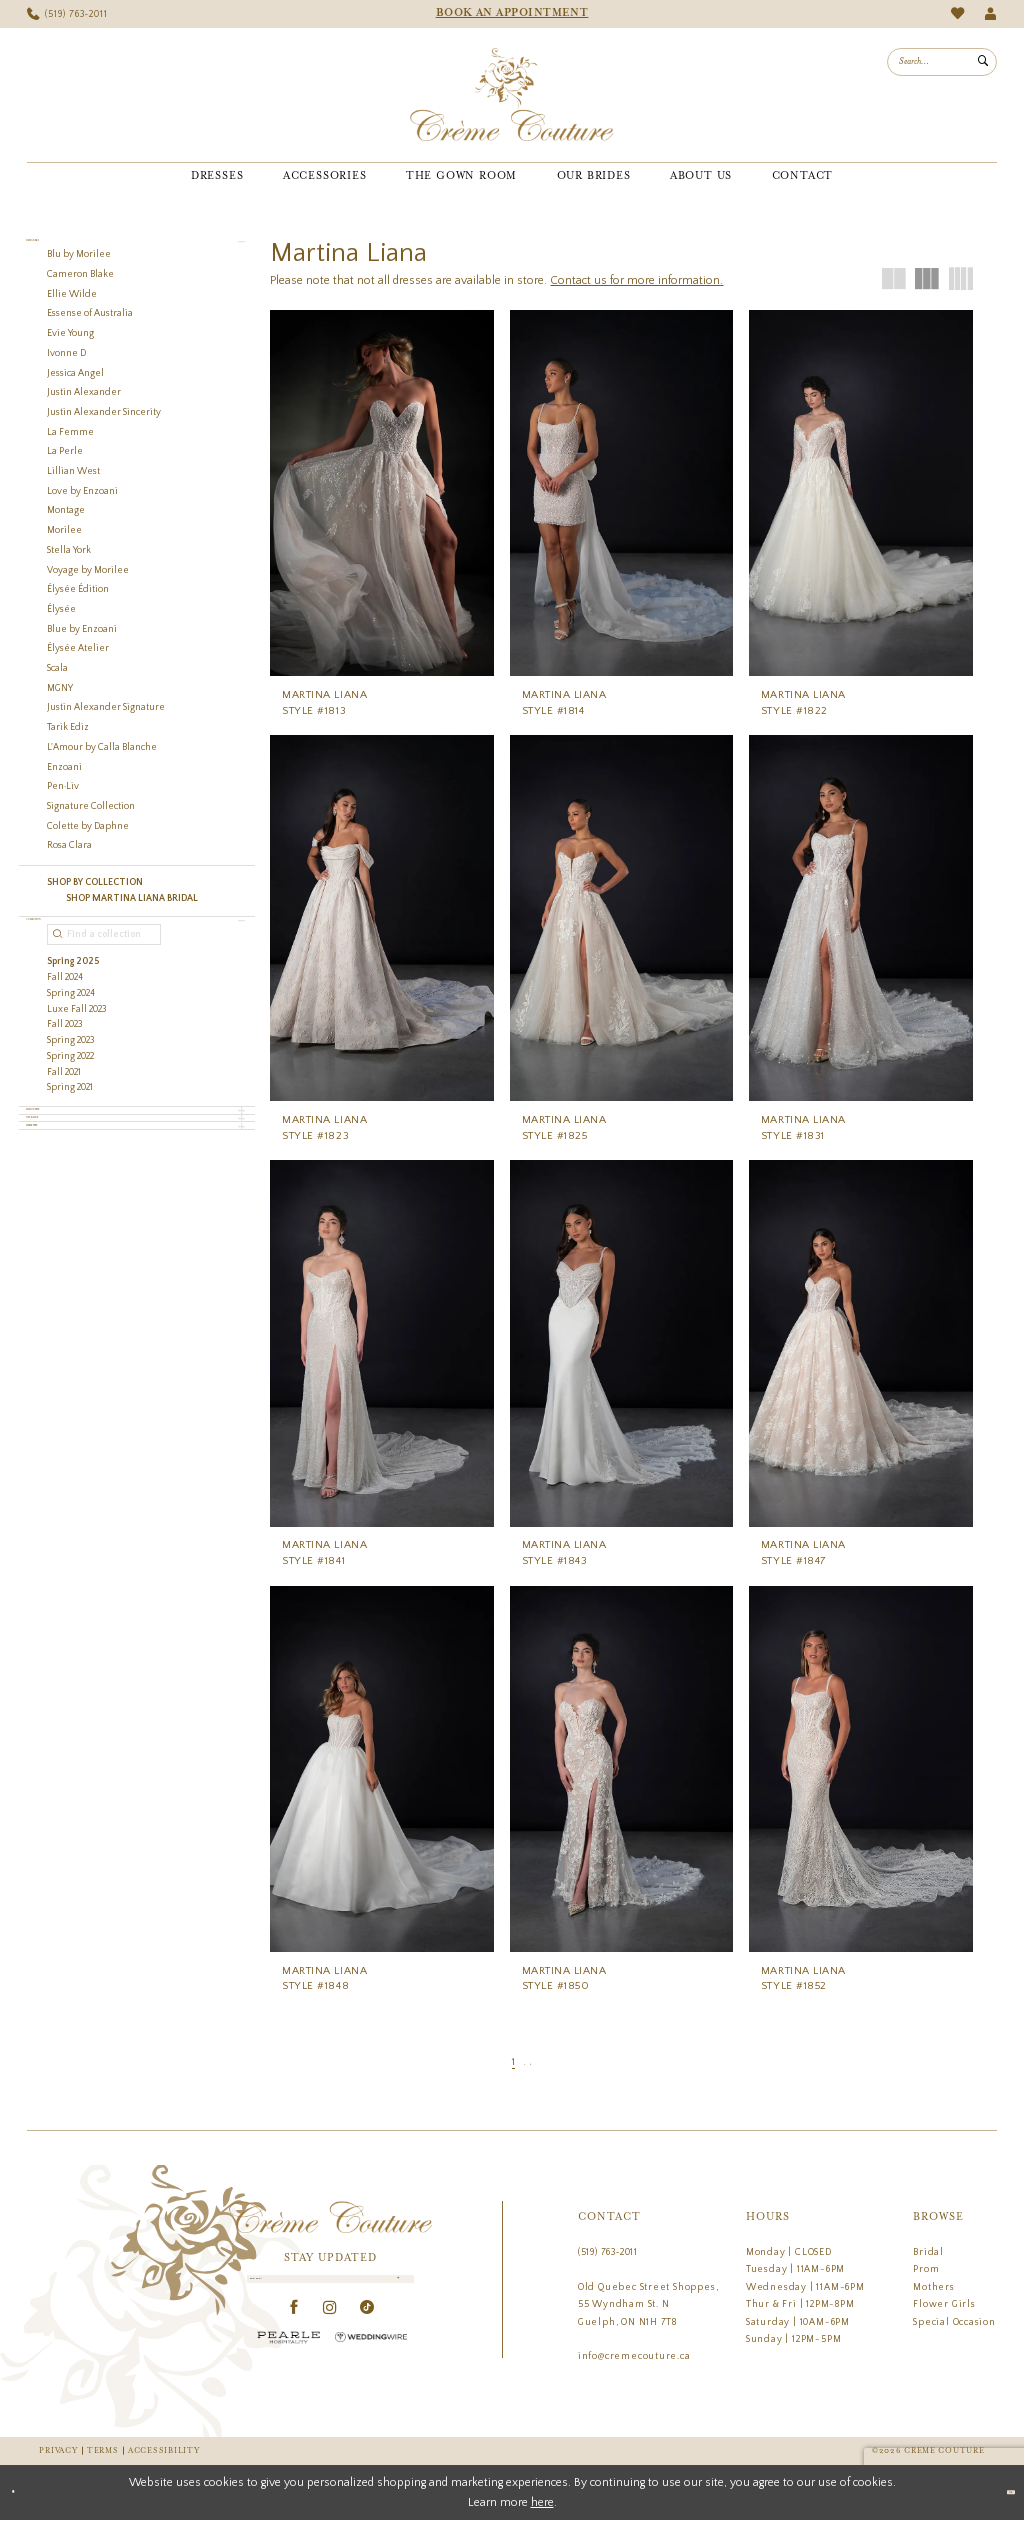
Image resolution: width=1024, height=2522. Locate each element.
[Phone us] (67, 14)
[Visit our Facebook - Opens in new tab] (294, 2329)
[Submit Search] (983, 62)
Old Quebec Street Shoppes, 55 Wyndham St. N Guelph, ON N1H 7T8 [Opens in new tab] (648, 2304)
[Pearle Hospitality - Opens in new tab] (289, 2358)
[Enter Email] (331, 2290)
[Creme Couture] (511, 95)
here (542, 2503)
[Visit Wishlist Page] (957, 13)
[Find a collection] (104, 978)
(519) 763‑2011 (608, 2252)
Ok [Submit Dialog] (998, 2494)
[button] (990, 14)
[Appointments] (512, 14)
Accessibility (163, 2451)
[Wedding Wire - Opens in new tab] (371, 2358)
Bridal (928, 2252)
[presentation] (382, 493)
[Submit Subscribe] (393, 2290)
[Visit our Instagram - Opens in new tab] (330, 2329)
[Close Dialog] (23, 2494)
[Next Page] (543, 2062)
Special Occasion (954, 2322)
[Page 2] (525, 2062)
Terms (103, 2451)
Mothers (934, 2287)
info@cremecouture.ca (634, 2356)
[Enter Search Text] (942, 62)
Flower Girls (944, 2304)
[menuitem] (67, 14)
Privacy (58, 2451)
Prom (926, 2269)
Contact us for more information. (636, 280)
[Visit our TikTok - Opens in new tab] (367, 2329)
